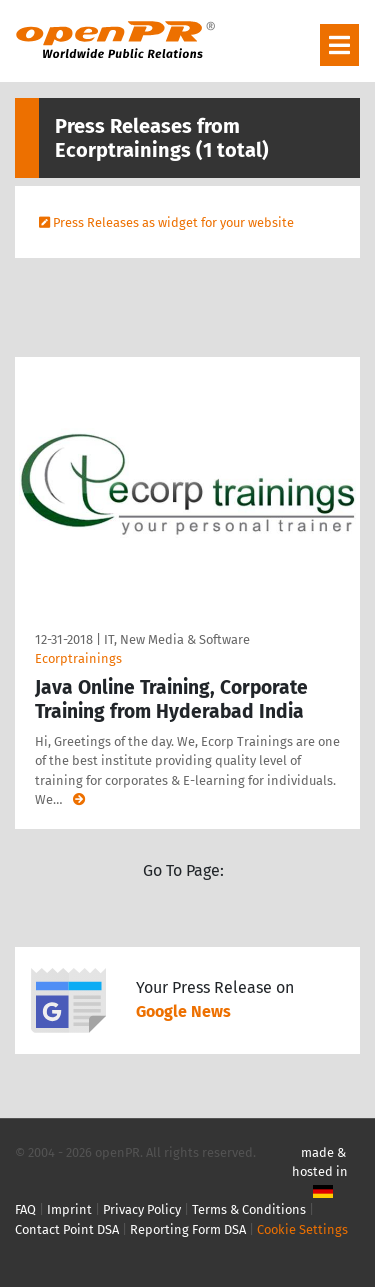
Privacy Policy (142, 1209)
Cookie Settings (302, 1229)
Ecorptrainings (78, 658)
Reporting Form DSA (188, 1229)
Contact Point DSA (67, 1229)
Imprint (69, 1209)
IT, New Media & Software (177, 639)
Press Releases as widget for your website (173, 222)
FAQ (25, 1209)
